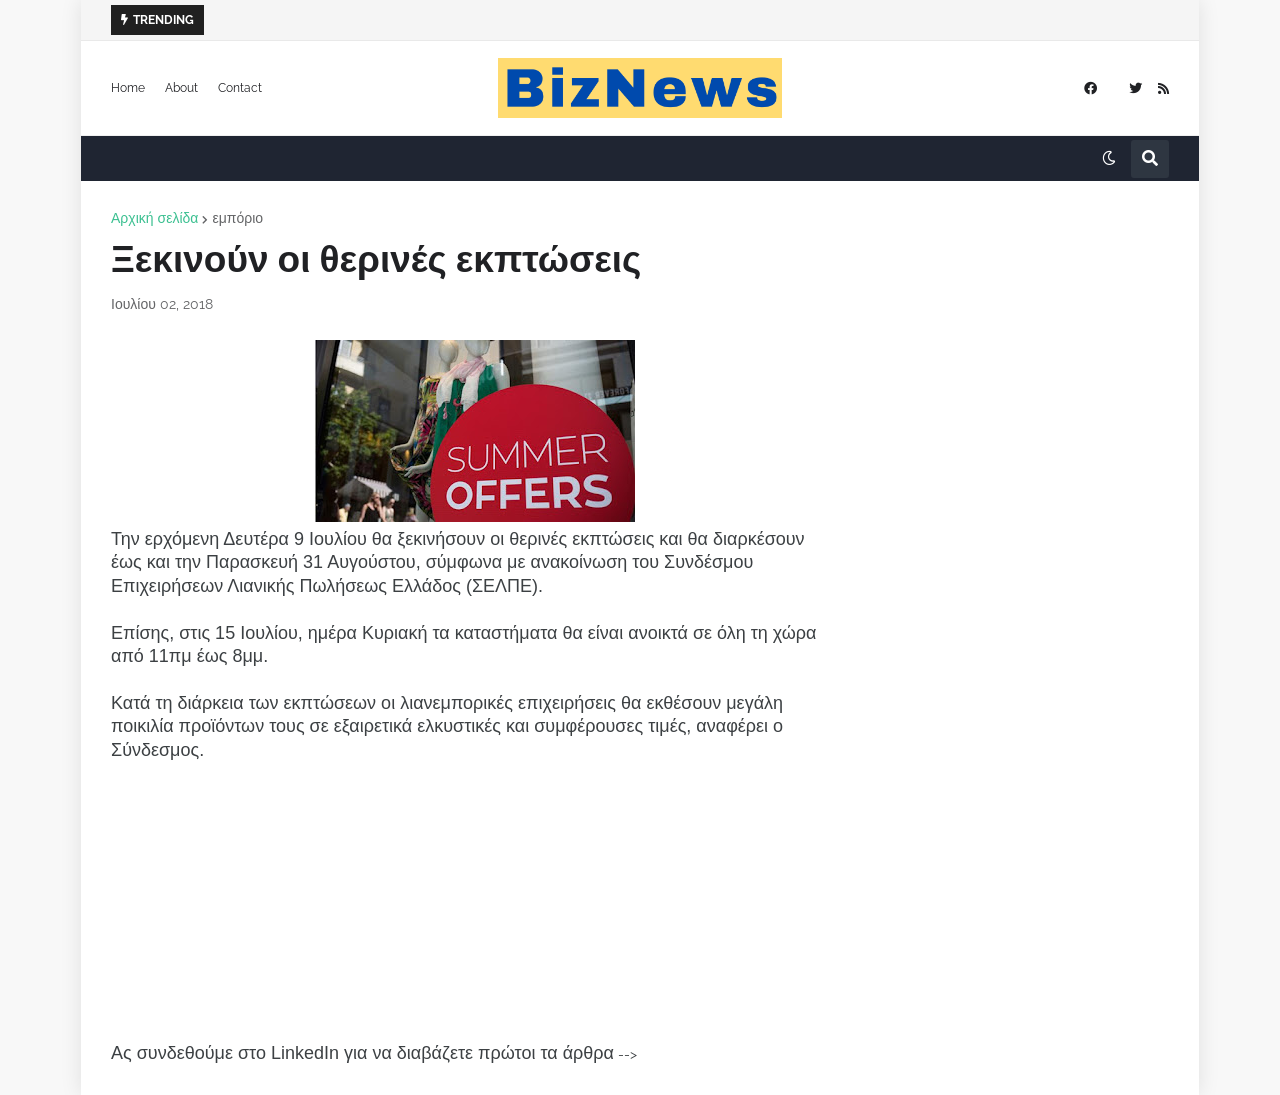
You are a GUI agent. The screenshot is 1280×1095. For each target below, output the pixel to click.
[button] (1109, 159)
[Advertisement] (475, 902)
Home (128, 88)
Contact (240, 88)
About (181, 88)
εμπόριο (237, 218)
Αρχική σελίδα (154, 218)
